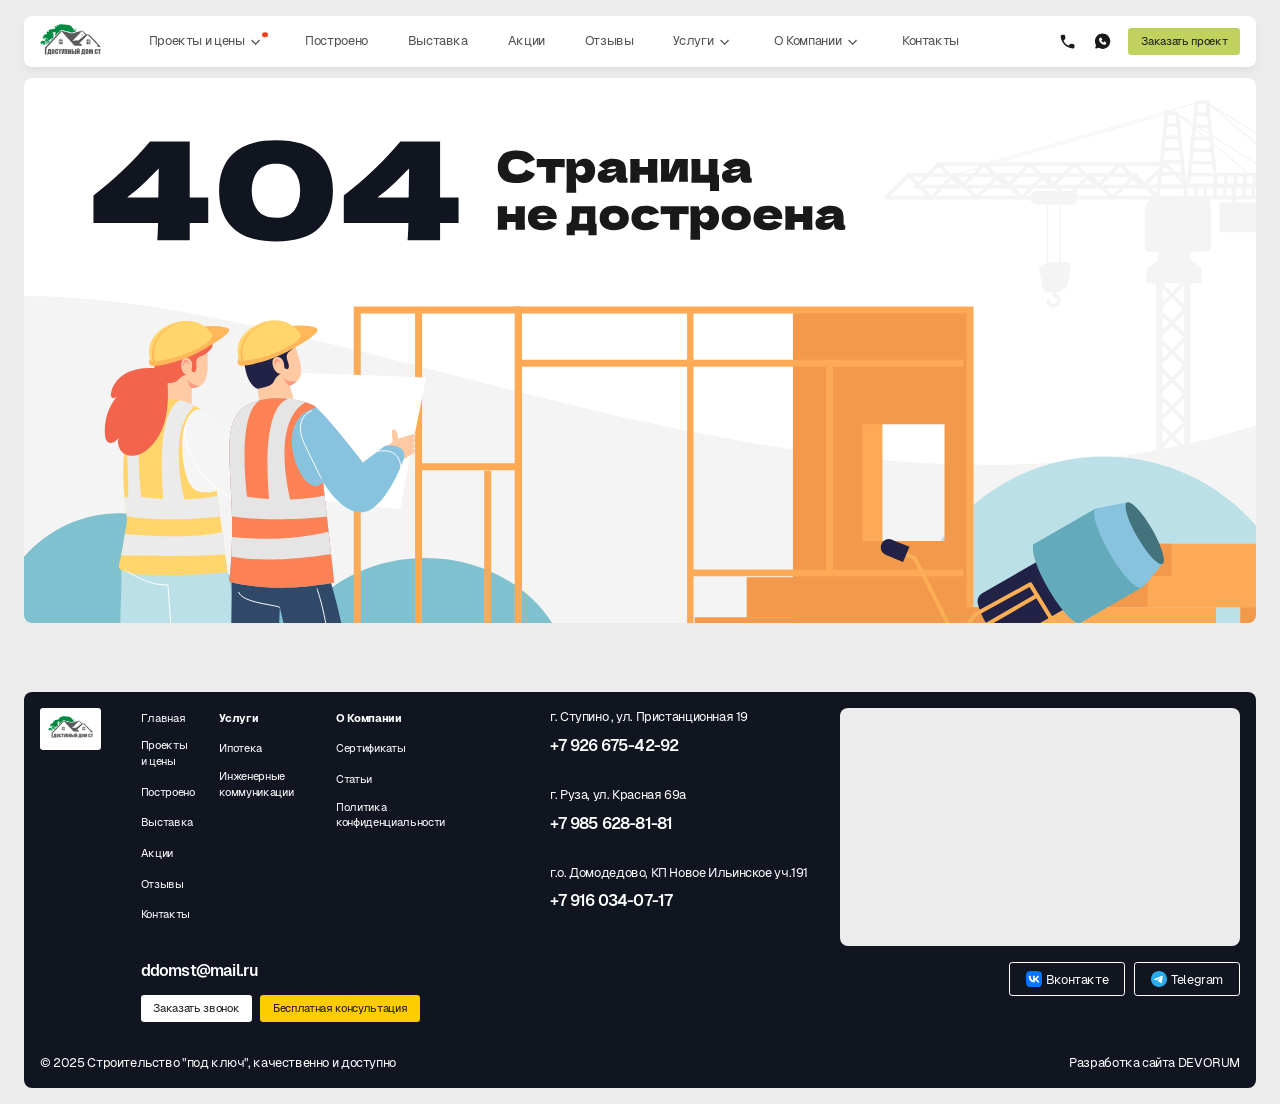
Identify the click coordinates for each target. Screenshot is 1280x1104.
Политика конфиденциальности (390, 815)
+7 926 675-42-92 (614, 746)
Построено (336, 40)
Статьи (354, 779)
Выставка (438, 40)
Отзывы (609, 40)
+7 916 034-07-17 (611, 901)
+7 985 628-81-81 (611, 824)
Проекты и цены (208, 41)
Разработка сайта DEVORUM (1154, 1062)
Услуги (703, 41)
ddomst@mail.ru (200, 971)
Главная (163, 718)
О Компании (818, 41)
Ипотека (240, 748)
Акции (526, 40)
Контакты (930, 40)
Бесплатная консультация (340, 1008)
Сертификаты (370, 748)
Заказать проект (1184, 41)
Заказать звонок (196, 1008)
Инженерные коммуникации (256, 784)
